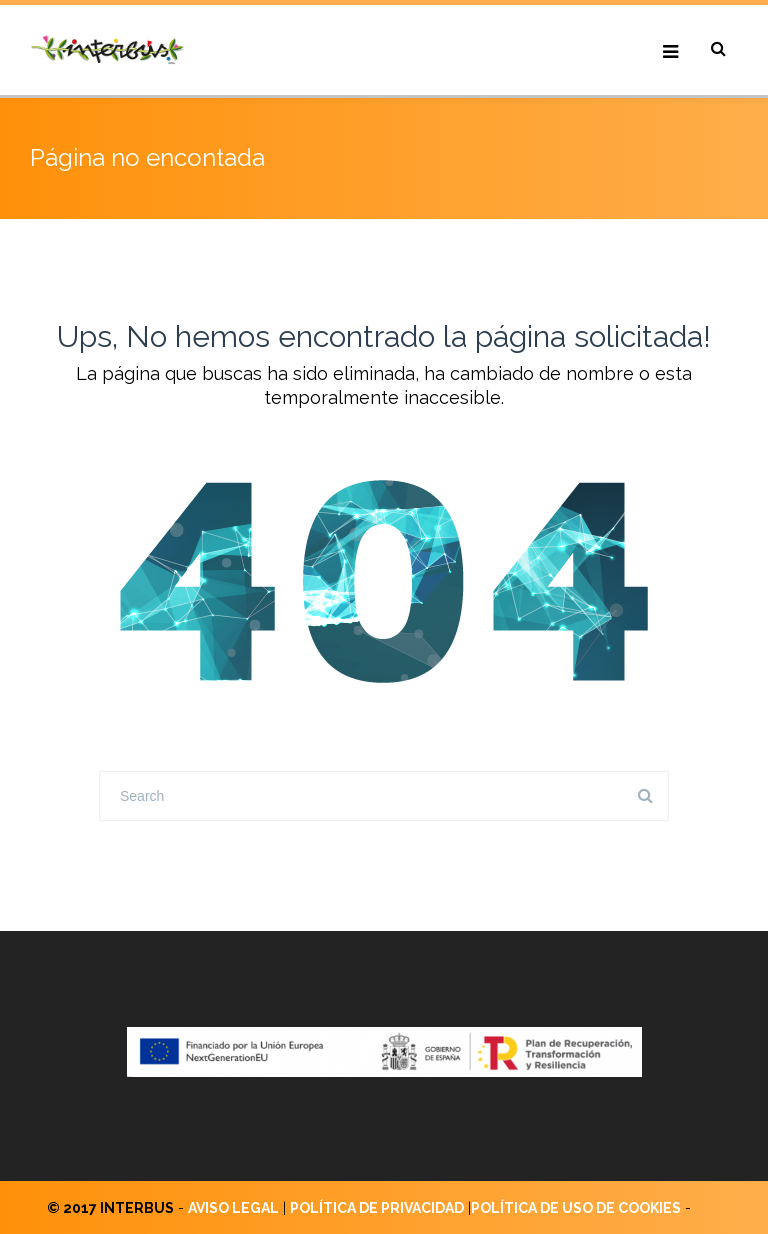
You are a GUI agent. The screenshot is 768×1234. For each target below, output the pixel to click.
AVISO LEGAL (233, 1208)
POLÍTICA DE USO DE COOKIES (576, 1208)
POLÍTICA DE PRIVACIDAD (377, 1208)
